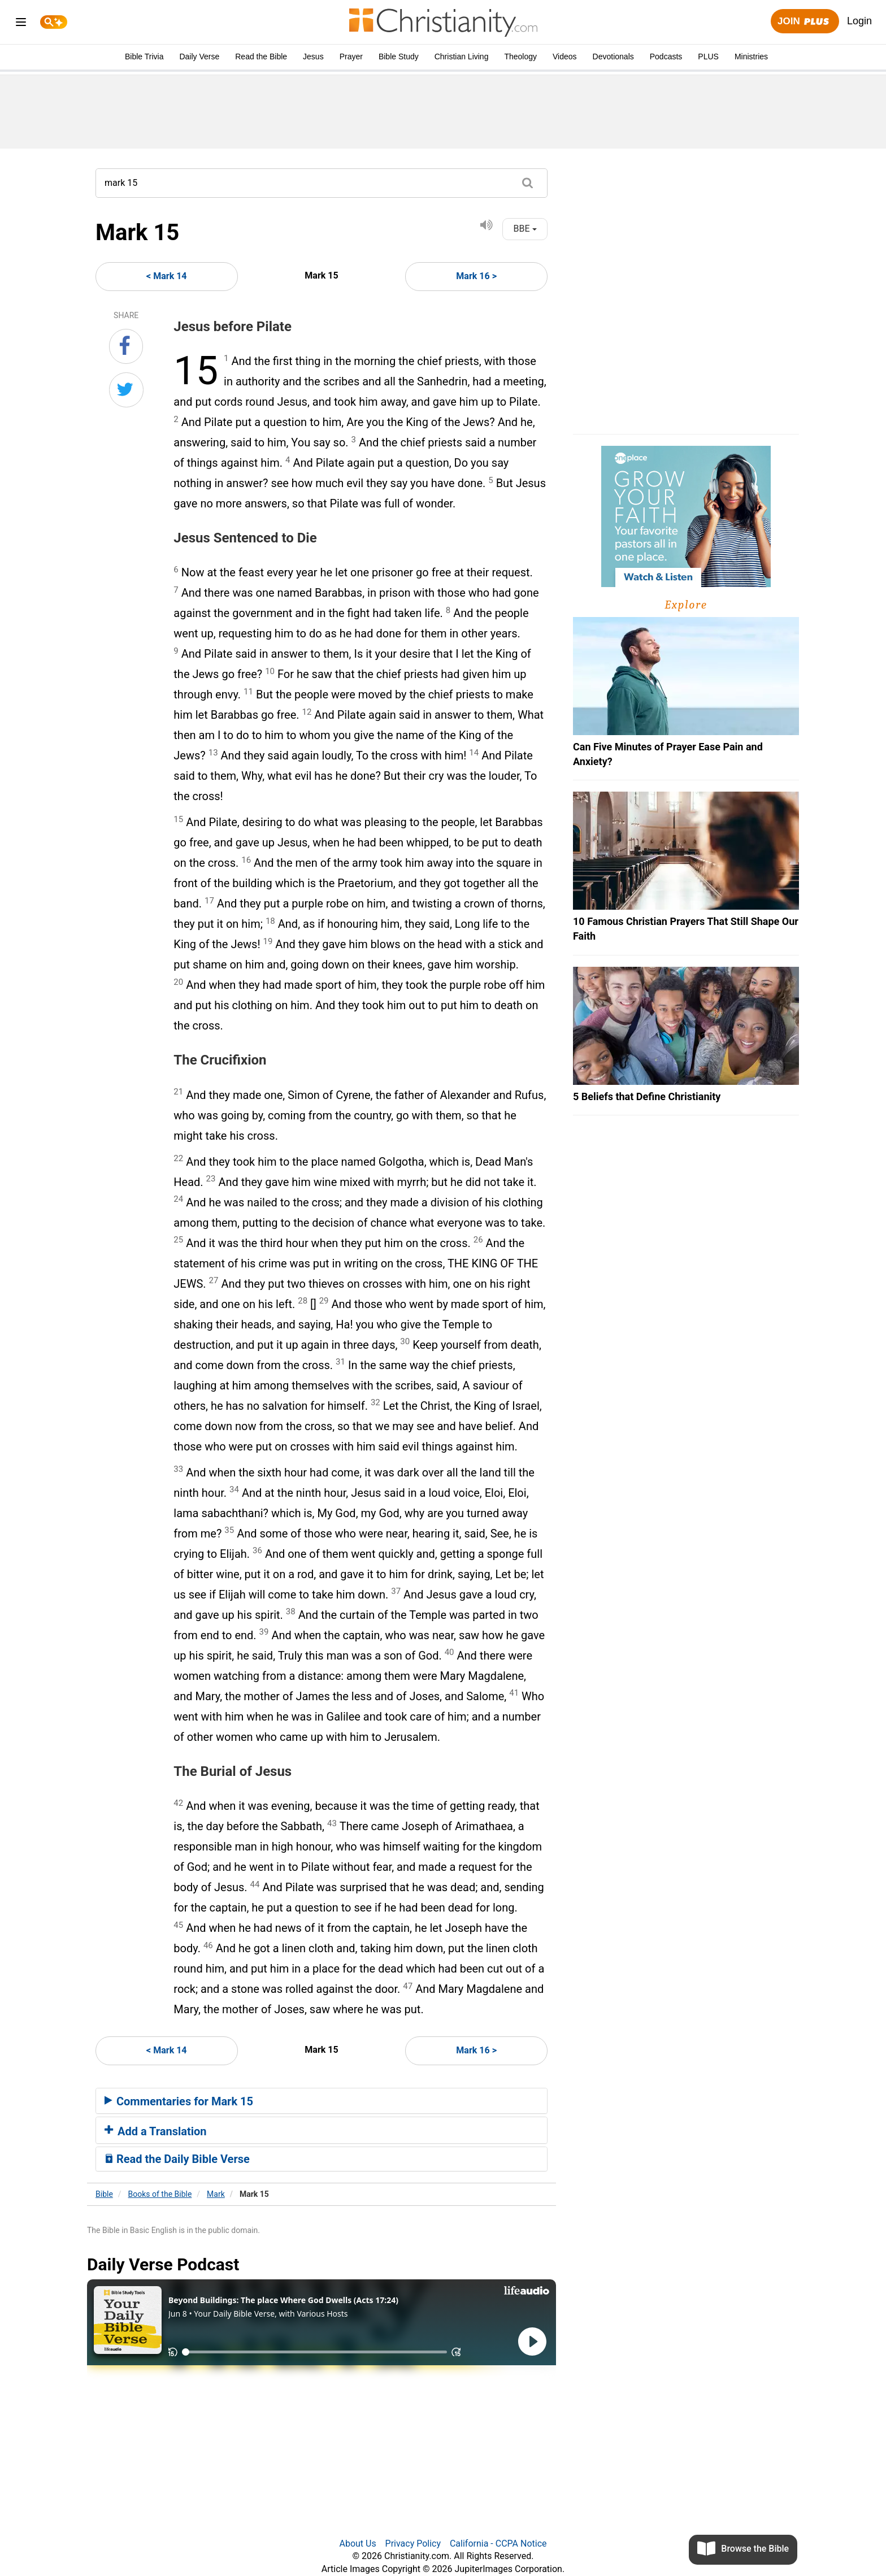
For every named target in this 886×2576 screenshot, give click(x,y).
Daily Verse (199, 56)
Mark (216, 2194)
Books (160, 2194)
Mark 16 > (476, 276)
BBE (525, 228)
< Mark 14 (166, 276)
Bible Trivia (144, 56)
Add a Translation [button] (156, 2131)
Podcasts (666, 56)
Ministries (751, 56)
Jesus (313, 56)
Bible (104, 2194)
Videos (565, 56)
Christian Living (462, 56)
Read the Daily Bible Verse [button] (177, 2159)
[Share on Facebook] (126, 346)
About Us (357, 2543)
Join (805, 22)
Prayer (351, 56)
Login (859, 21)
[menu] (20, 24)
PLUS (708, 56)
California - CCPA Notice (498, 2543)
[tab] (321, 2100)
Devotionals (613, 56)
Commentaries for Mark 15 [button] (179, 2101)
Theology (520, 56)
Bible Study (399, 56)
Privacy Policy (413, 2543)
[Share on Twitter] (126, 389)
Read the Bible (261, 56)
